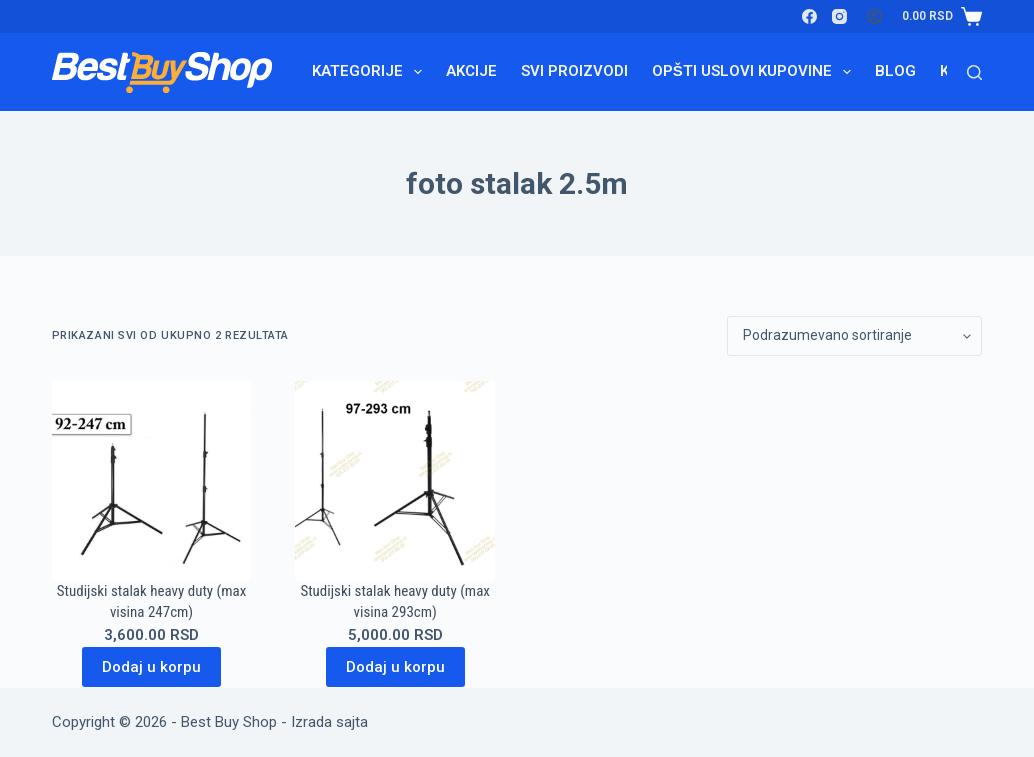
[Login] (874, 16)
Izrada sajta (329, 722)
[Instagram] (839, 16)
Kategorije (371, 72)
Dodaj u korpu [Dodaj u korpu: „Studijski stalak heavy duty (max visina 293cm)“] (395, 667)
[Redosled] (854, 336)
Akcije (471, 71)
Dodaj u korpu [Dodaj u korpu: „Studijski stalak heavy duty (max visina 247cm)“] (151, 667)
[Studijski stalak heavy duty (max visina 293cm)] (395, 481)
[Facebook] (809, 16)
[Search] (974, 72)
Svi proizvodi (574, 71)
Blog (895, 71)
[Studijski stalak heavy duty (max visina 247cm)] (152, 481)
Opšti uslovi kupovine (755, 72)
